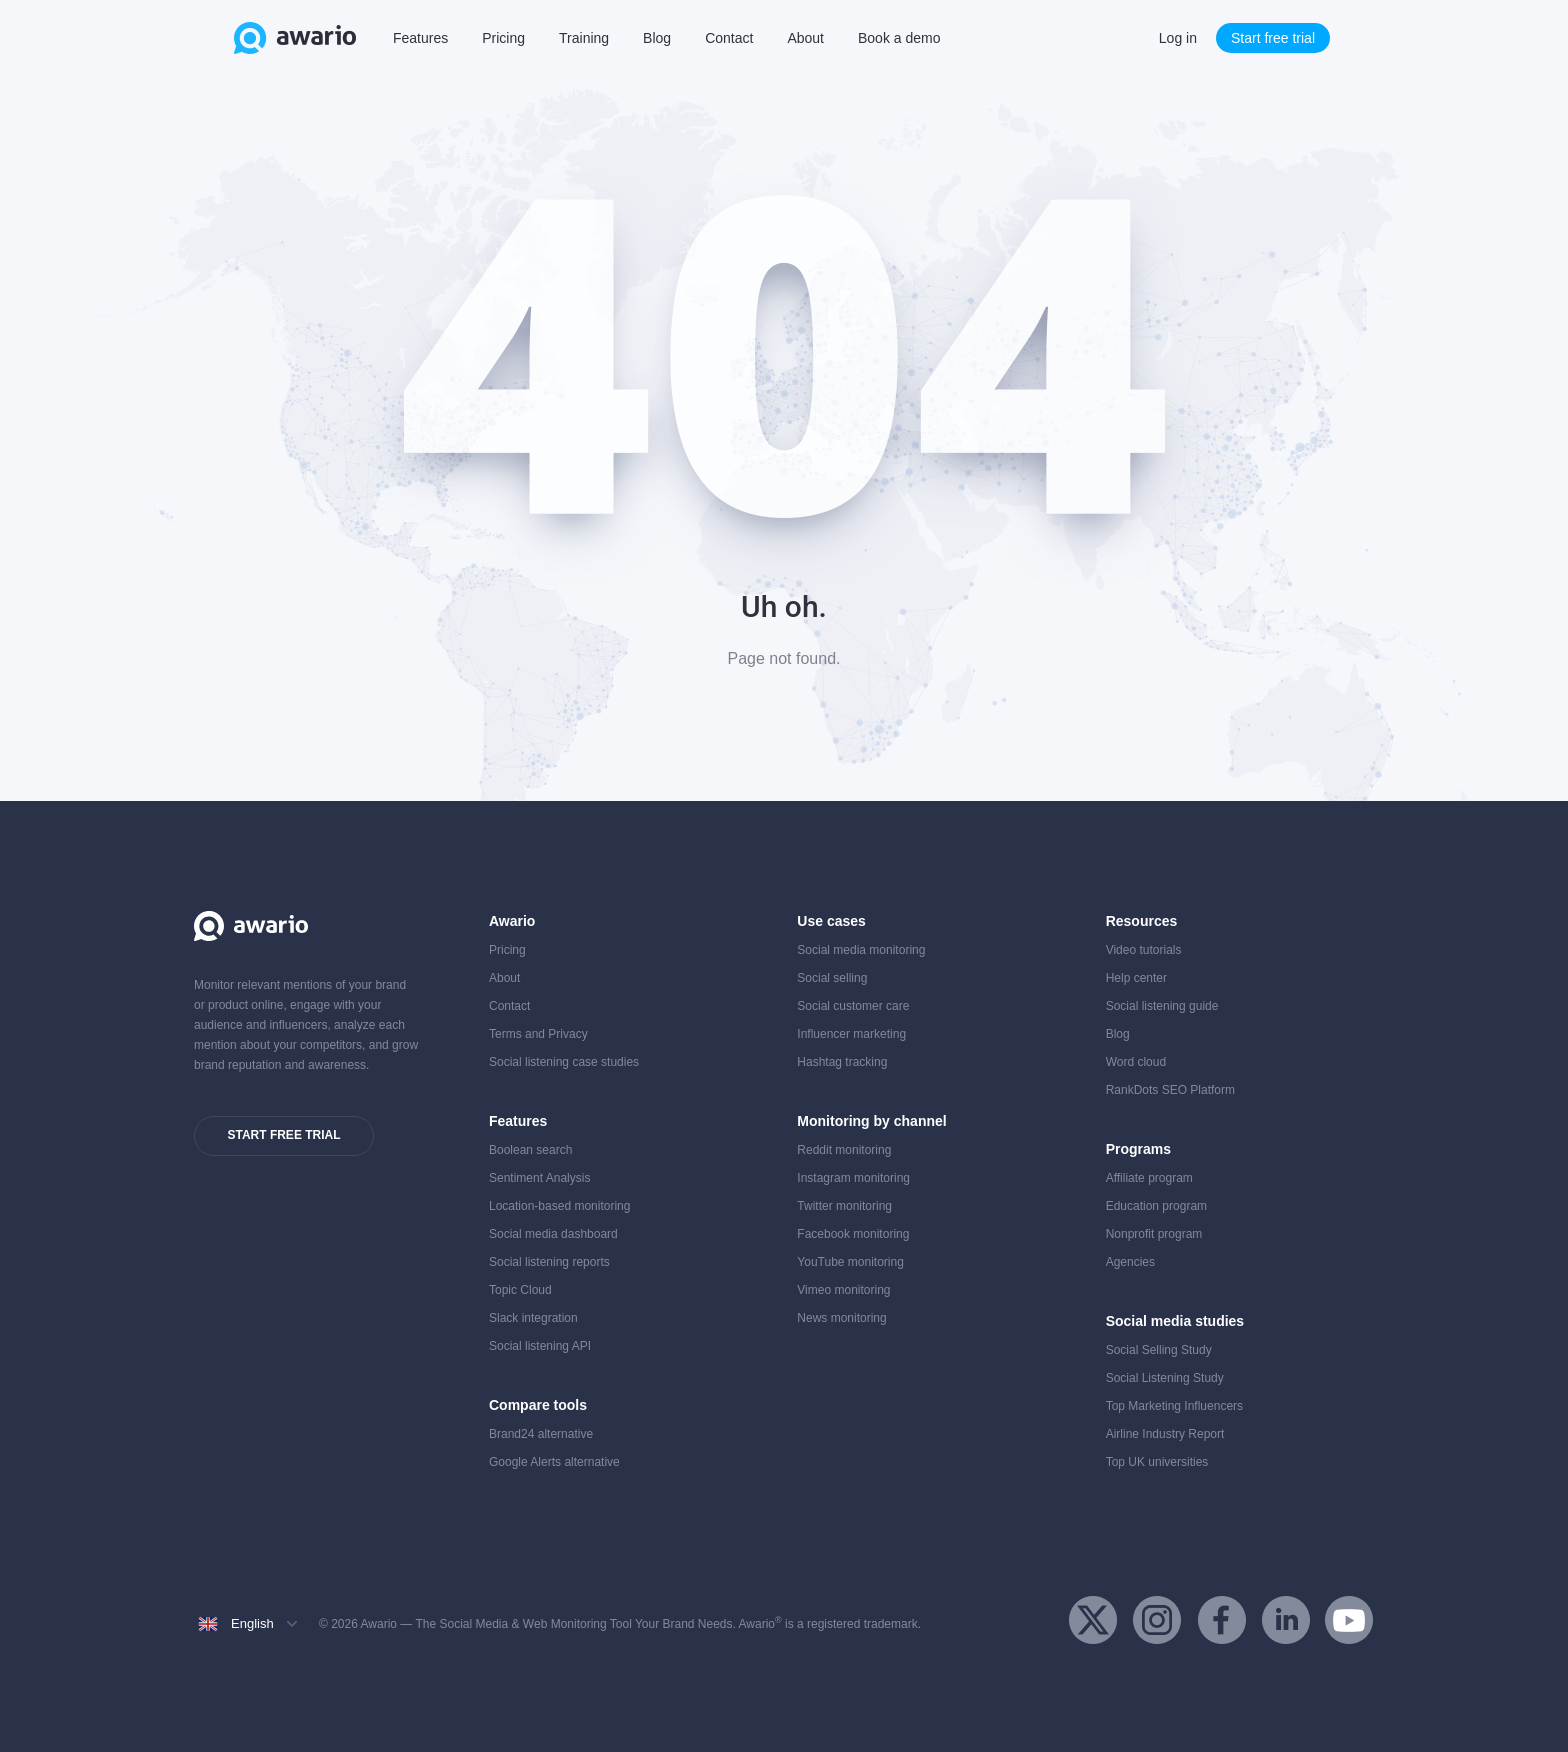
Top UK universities (1157, 1462)
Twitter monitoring (844, 1206)
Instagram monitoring (853, 1178)
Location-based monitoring (559, 1206)
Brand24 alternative (541, 1434)
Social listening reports (549, 1262)
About (805, 38)
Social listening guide (1162, 1006)
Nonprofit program (1154, 1234)
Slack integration (533, 1318)
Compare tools (538, 1405)
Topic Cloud (520, 1290)
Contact (729, 38)
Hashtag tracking (842, 1062)
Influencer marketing (851, 1034)
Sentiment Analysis (539, 1178)
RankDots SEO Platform (1170, 1090)
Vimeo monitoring (843, 1290)
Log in (1178, 38)
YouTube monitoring (850, 1262)
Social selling (832, 978)
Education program (1156, 1206)
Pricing (503, 38)
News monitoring (841, 1318)
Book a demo (899, 38)
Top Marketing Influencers (1174, 1406)
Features (420, 38)
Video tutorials (1144, 950)
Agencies (1130, 1262)
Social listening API (540, 1346)
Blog (657, 38)
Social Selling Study (1159, 1350)
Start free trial (1273, 38)
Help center (1136, 978)
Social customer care (853, 1006)
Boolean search (530, 1150)
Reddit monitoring (844, 1150)
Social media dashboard (553, 1234)
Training (584, 38)
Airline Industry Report (1165, 1434)
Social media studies (1175, 1321)
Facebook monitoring (853, 1234)
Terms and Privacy (538, 1034)
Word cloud (1136, 1062)
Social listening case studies (564, 1062)
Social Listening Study (1165, 1378)
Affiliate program (1149, 1178)
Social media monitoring (861, 950)
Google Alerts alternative (554, 1462)
